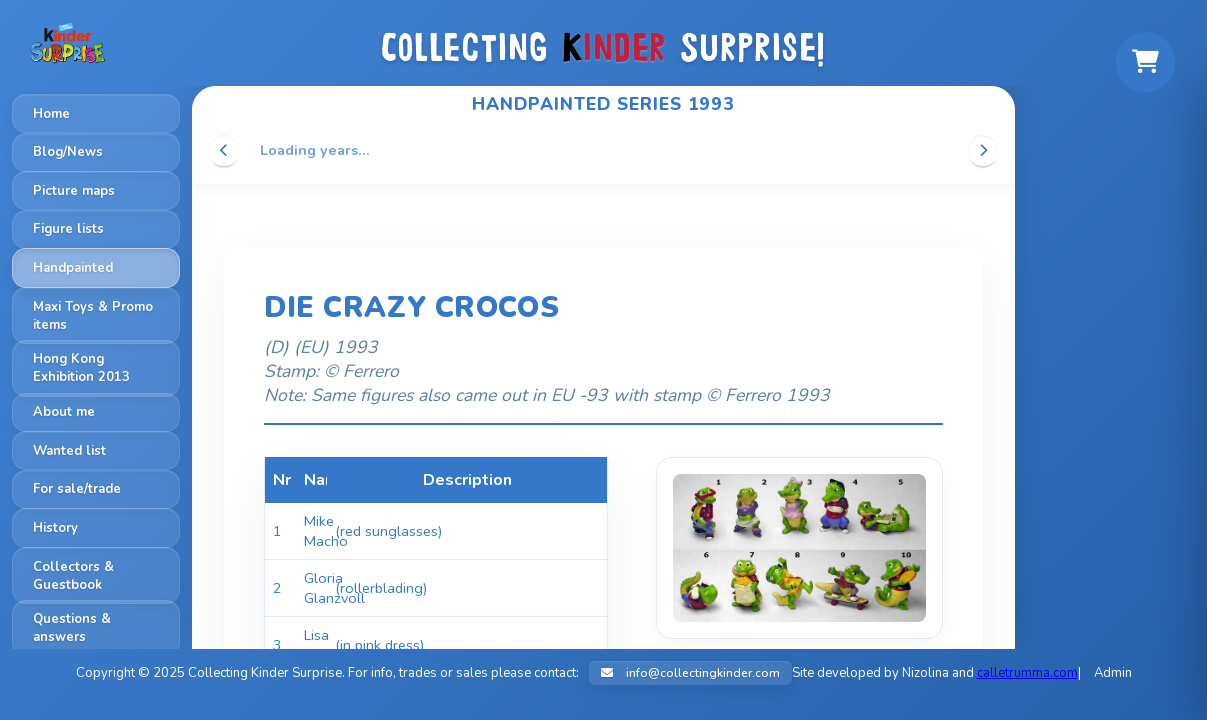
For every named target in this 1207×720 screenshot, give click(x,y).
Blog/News (68, 152)
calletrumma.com (1027, 673)
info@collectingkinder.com (690, 673)
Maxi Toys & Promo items (93, 316)
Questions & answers (72, 628)
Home (51, 114)
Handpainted (73, 268)
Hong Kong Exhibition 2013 (81, 368)
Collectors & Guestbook (73, 576)
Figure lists (68, 229)
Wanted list (69, 451)
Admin (1113, 673)
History (55, 528)
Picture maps (74, 191)
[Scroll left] (224, 150)
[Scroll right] (983, 150)
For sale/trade (77, 489)
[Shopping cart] (1145, 62)
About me (64, 412)
